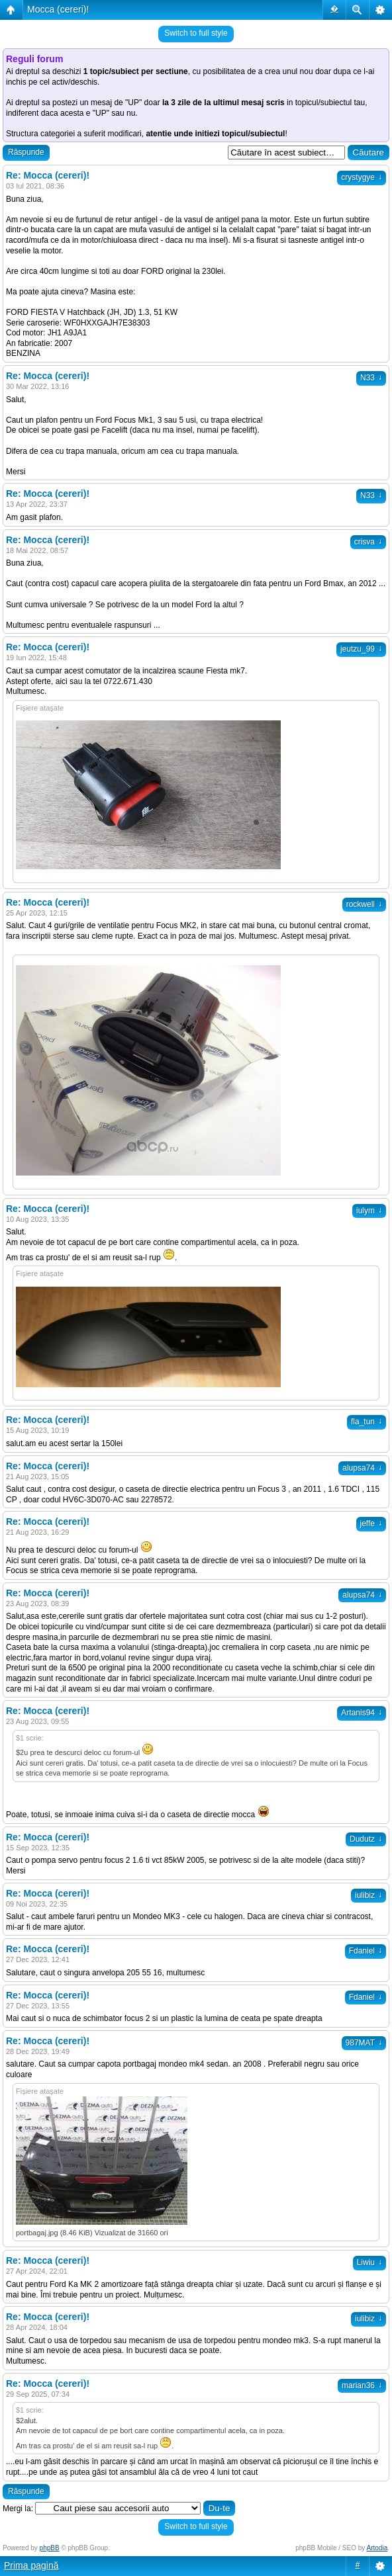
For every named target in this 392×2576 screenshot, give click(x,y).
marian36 (362, 2385)
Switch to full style (195, 33)
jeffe (371, 1523)
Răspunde (26, 152)
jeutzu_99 (361, 649)
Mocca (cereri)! (58, 9)
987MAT (364, 2042)
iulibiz (368, 1895)
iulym (369, 1210)
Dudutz (366, 1839)
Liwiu (369, 2262)
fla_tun (366, 1421)
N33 (371, 377)
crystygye (361, 177)
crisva (368, 541)
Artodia (377, 2548)
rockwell (364, 904)
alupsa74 (362, 1468)
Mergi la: (18, 2508)
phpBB (50, 2548)
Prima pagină (31, 2565)
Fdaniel (365, 1950)
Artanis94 (361, 1712)
